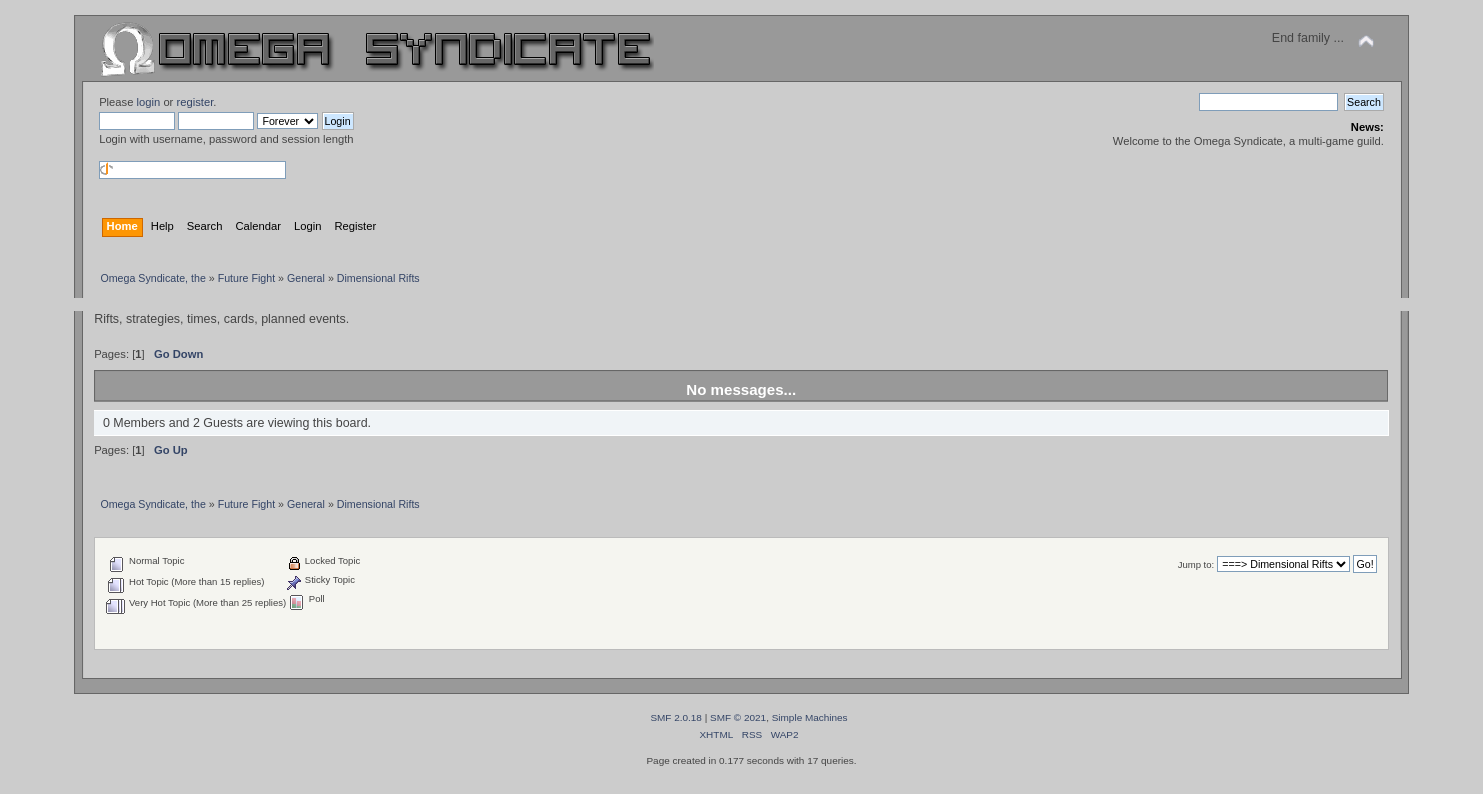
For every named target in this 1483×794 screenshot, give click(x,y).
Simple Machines (810, 717)
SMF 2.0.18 (676, 717)
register (194, 102)
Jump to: (1196, 564)
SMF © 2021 (738, 717)
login (149, 102)
